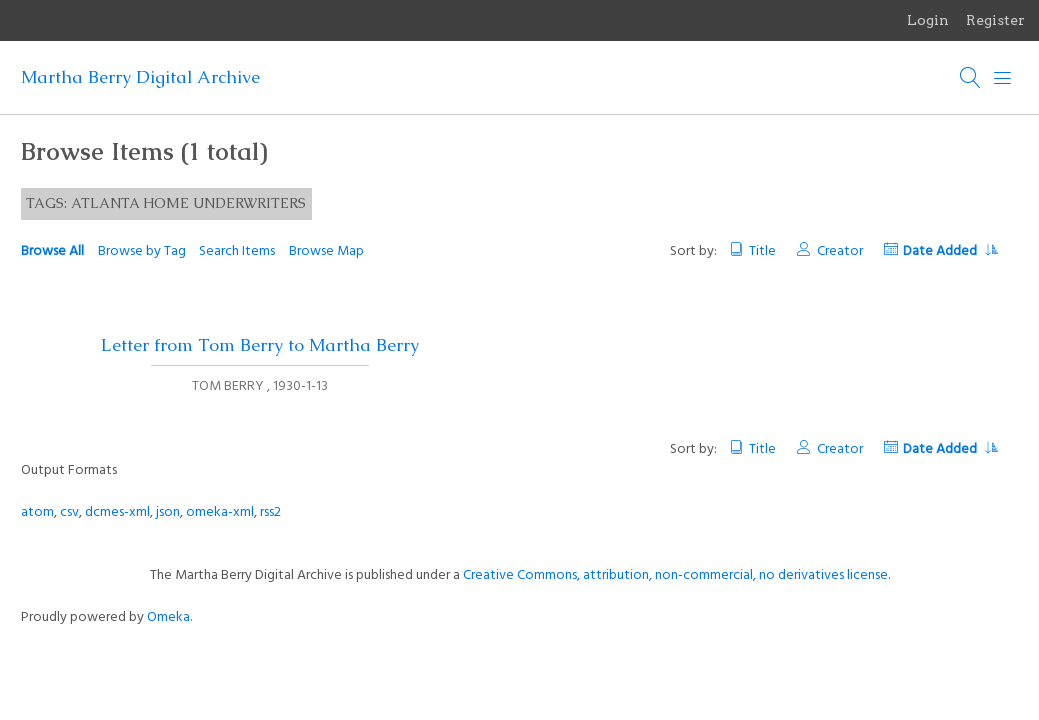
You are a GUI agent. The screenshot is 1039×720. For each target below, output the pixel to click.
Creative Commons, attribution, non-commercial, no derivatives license (675, 575)
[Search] (971, 78)
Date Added (950, 251)
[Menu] (1003, 78)
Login (928, 20)
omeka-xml (220, 512)
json (168, 512)
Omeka (168, 617)
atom (37, 512)
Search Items (237, 251)
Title (762, 251)
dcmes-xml (117, 512)
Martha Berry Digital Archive (140, 77)
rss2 (270, 512)
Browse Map (326, 251)
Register (995, 20)
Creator (840, 251)
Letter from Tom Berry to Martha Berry (260, 345)
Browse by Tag (142, 251)
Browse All (52, 251)
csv (69, 512)
